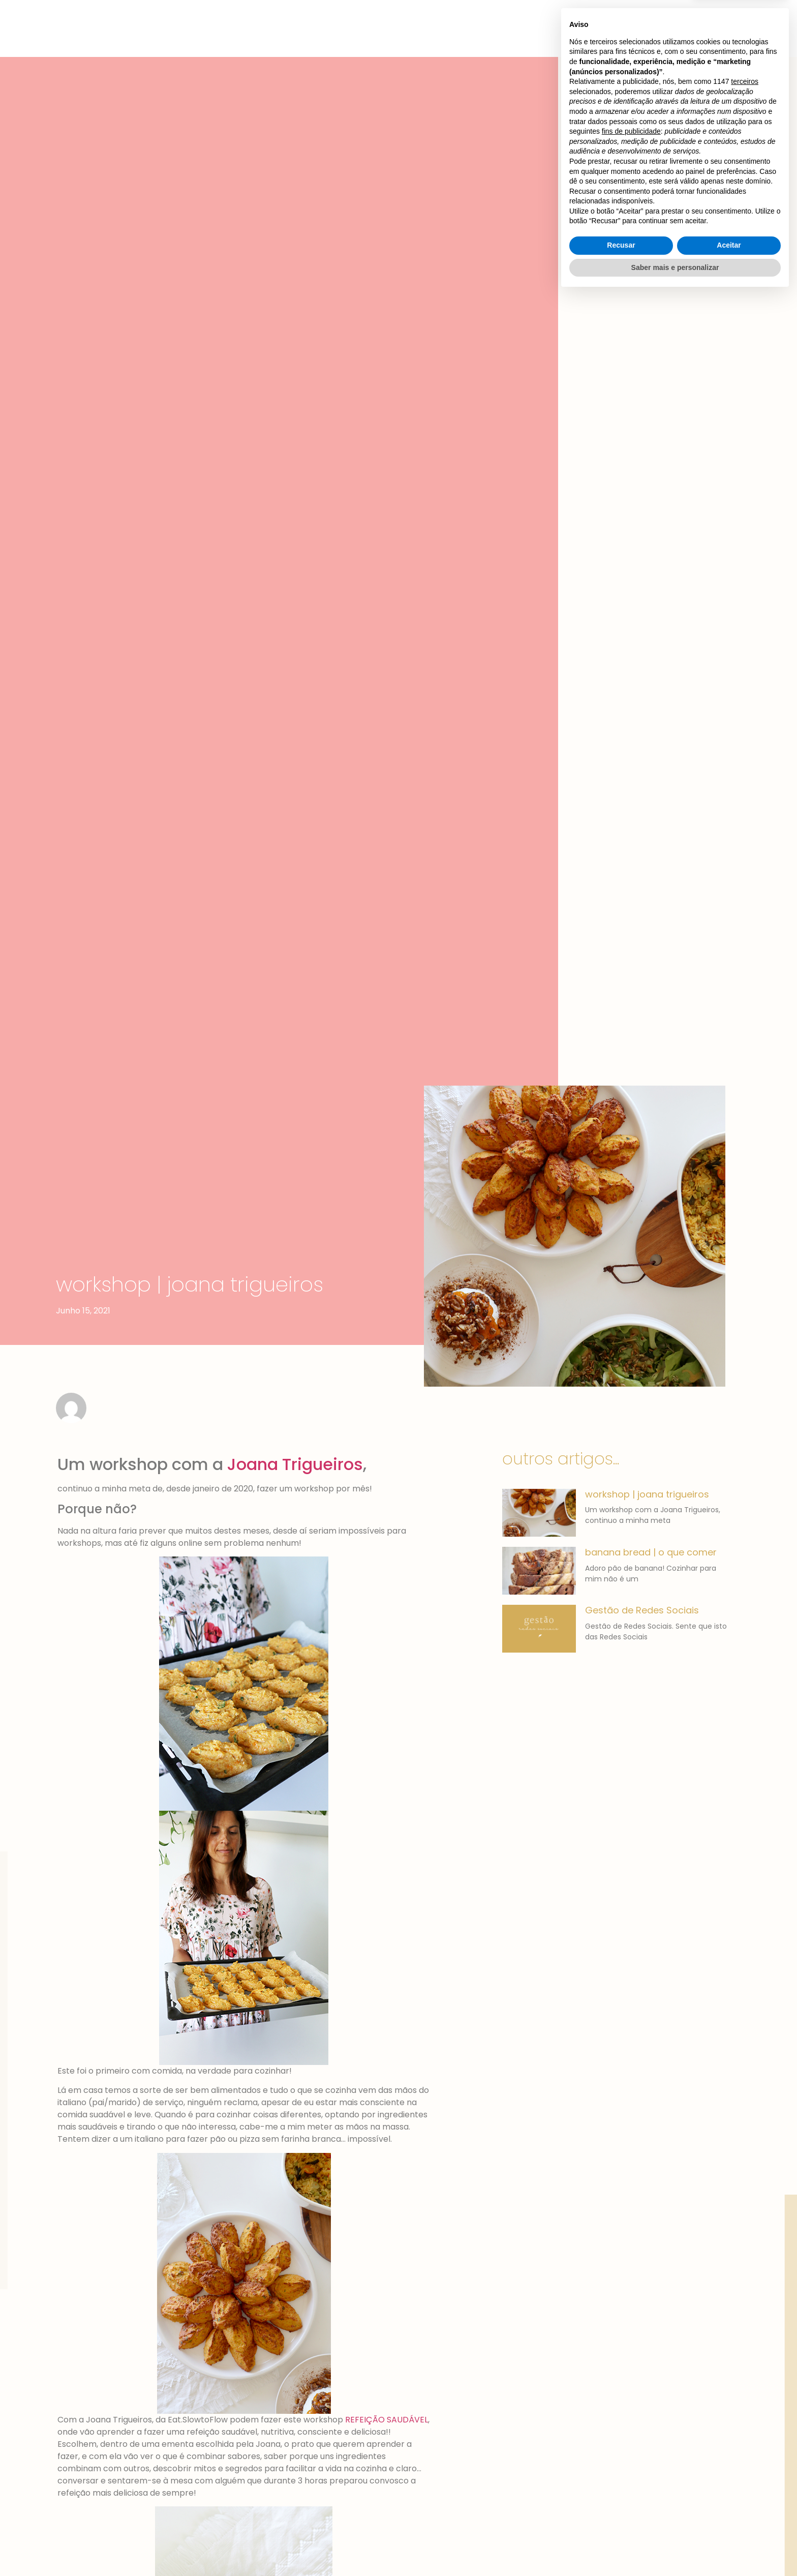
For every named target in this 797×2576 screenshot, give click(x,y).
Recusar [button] (621, 2526)
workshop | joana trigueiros (647, 1494)
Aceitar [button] (729, 2526)
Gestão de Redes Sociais (642, 1610)
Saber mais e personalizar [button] (675, 2548)
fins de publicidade (631, 2412)
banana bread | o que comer (651, 1552)
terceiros (744, 2362)
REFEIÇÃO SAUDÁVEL (386, 2419)
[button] (674, 19)
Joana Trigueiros (295, 1464)
